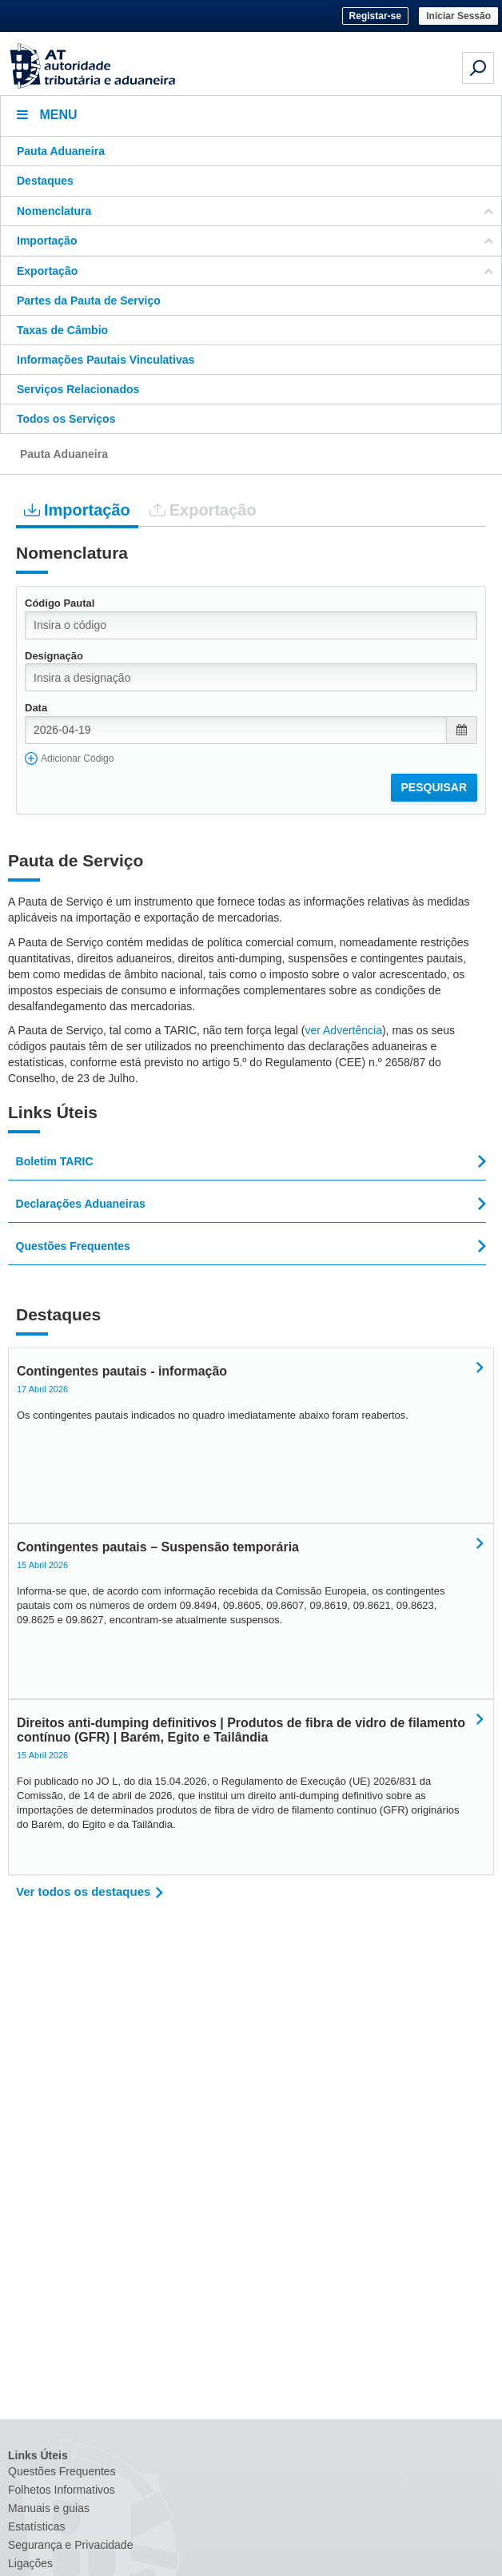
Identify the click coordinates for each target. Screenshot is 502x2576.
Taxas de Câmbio (62, 330)
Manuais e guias (49, 2508)
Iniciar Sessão (458, 16)
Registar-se (375, 16)
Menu (47, 114)
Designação (54, 656)
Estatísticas (37, 2526)
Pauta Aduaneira (61, 151)
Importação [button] (255, 240)
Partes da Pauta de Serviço (89, 300)
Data (36, 708)
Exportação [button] (255, 271)
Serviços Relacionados (78, 389)
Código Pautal (59, 603)
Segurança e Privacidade (70, 2544)
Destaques (45, 180)
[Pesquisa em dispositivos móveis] (478, 68)
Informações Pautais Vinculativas (105, 359)
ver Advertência (343, 1030)
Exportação (203, 509)
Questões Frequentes (62, 2471)
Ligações (30, 2563)
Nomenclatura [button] (255, 211)
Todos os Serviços (66, 418)
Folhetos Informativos (61, 2489)
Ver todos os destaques (83, 1891)
